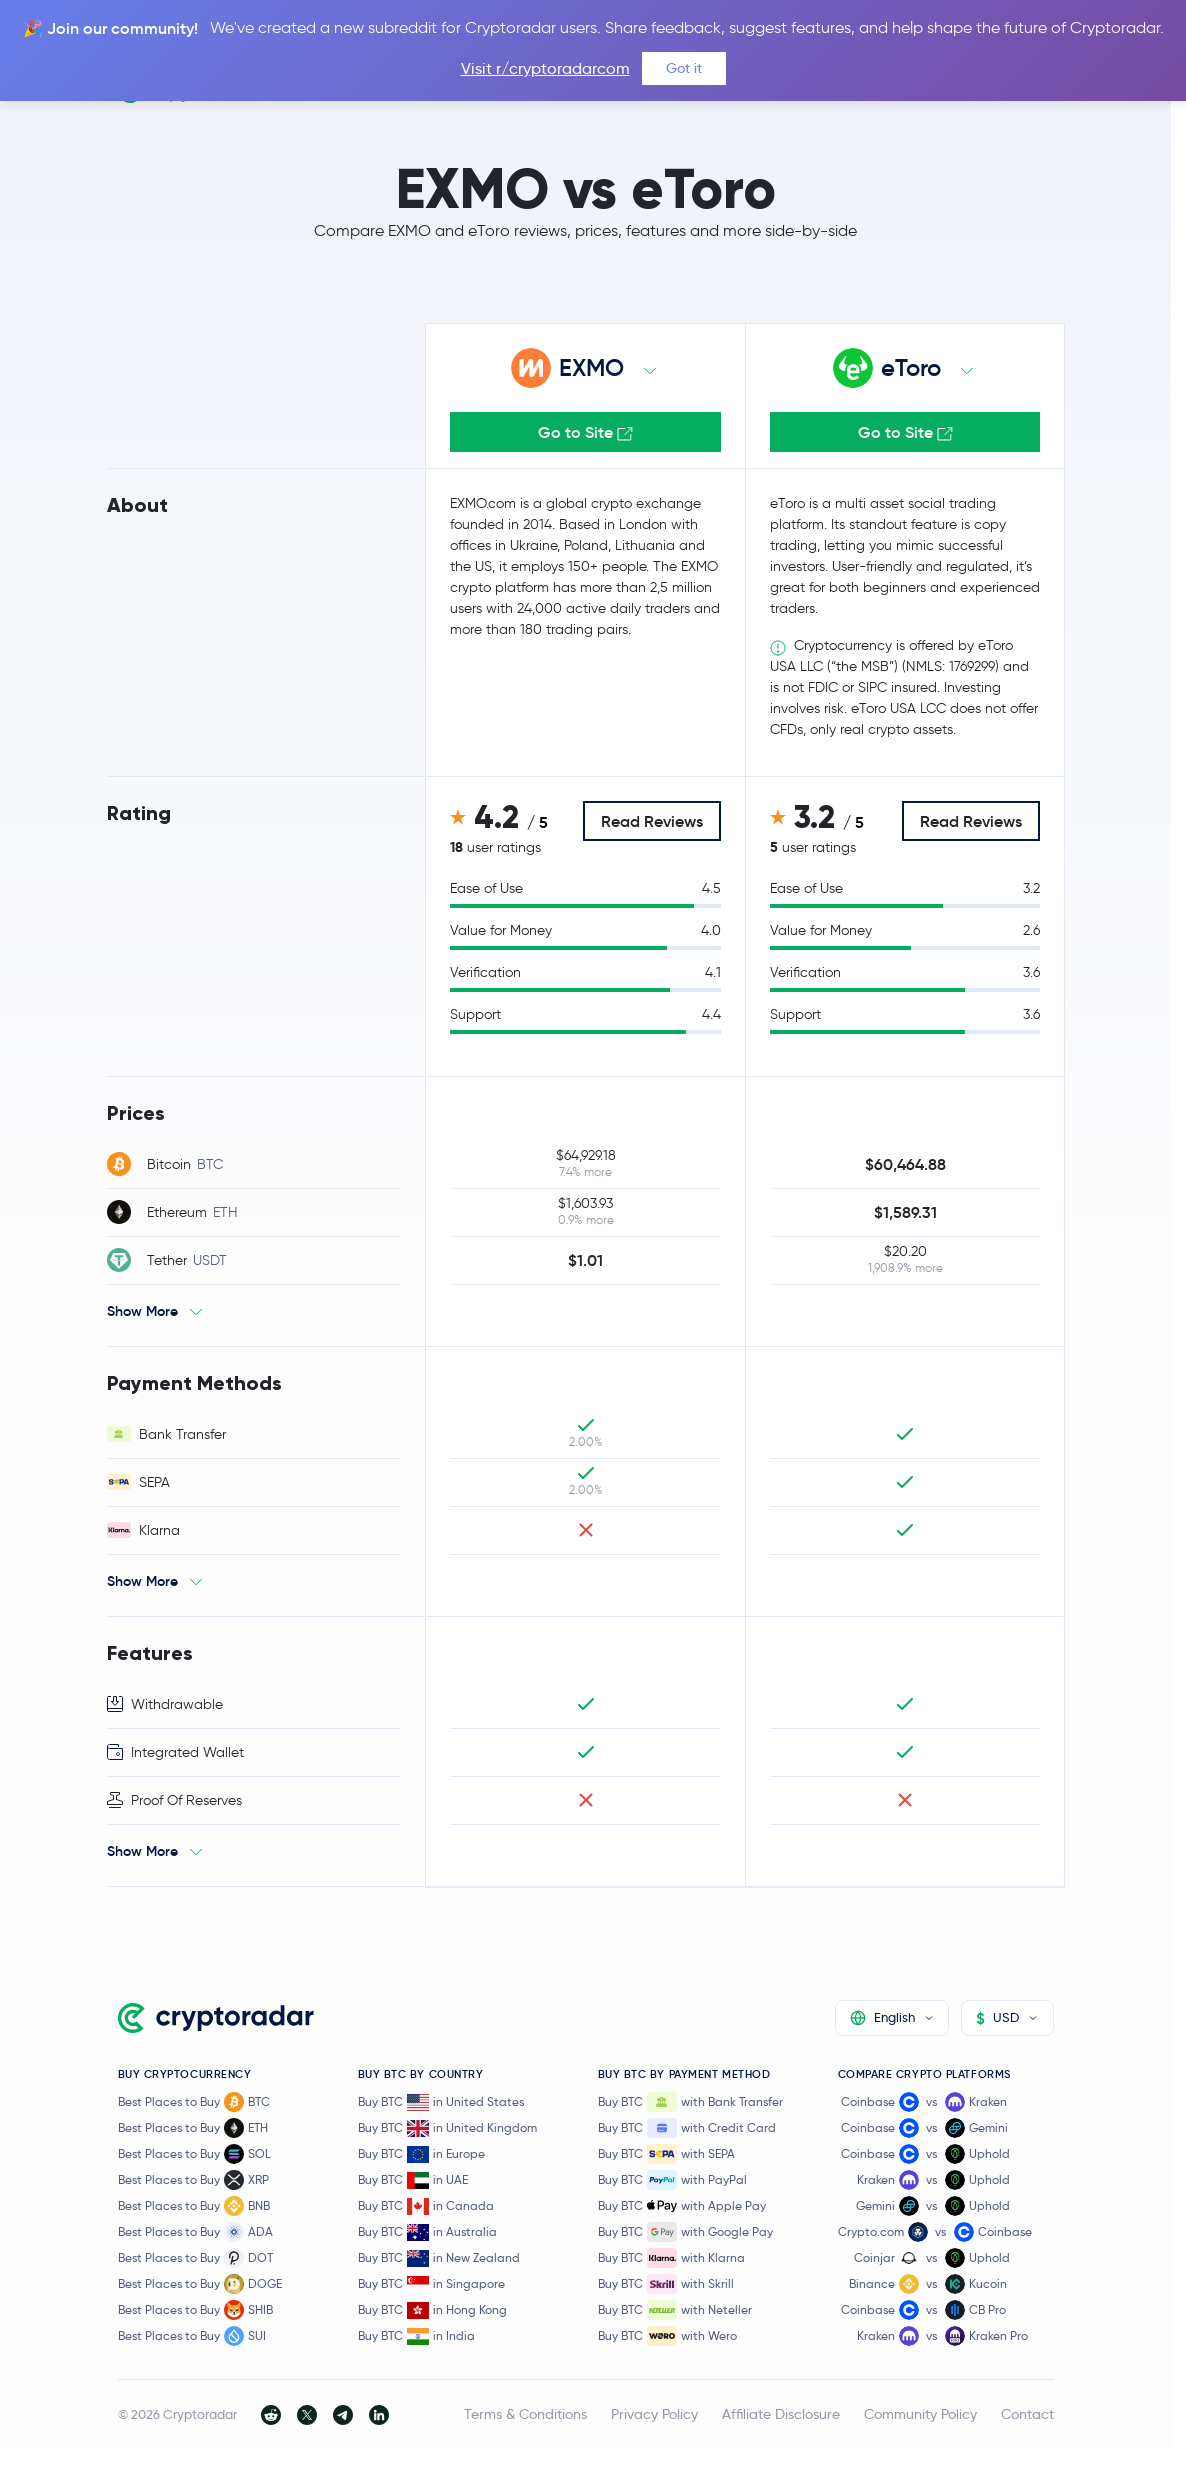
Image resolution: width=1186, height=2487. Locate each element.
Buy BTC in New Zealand (439, 2258)
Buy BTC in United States (441, 2102)
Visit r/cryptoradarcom (545, 68)
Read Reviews (652, 821)
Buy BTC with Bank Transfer (690, 2102)
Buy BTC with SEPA (666, 2154)
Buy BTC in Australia (427, 2232)
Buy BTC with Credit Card (687, 2128)
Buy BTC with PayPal (672, 2180)
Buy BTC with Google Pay (685, 2232)
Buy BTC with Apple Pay (682, 2206)
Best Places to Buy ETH (193, 2128)
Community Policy (920, 2414)
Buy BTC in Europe (421, 2154)
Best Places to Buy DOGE (200, 2284)
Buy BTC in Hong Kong (432, 2310)
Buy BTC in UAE (413, 2180)
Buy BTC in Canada (426, 2206)
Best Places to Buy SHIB (195, 2310)
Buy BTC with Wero (667, 2336)
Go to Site (585, 432)
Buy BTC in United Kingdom (447, 2128)
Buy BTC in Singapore (431, 2284)
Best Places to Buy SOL (194, 2154)
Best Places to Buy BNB (194, 2206)
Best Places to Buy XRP (193, 2180)
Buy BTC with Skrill (666, 2284)
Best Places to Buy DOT (195, 2258)
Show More (142, 1311)
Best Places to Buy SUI (192, 2336)
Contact (1027, 2414)
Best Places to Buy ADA (195, 2232)
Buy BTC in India (416, 2336)
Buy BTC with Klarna (671, 2258)
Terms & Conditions (525, 2414)
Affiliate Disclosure (781, 2414)
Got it (684, 68)
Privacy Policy (654, 2414)
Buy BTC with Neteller (675, 2310)
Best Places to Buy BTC (194, 2102)
